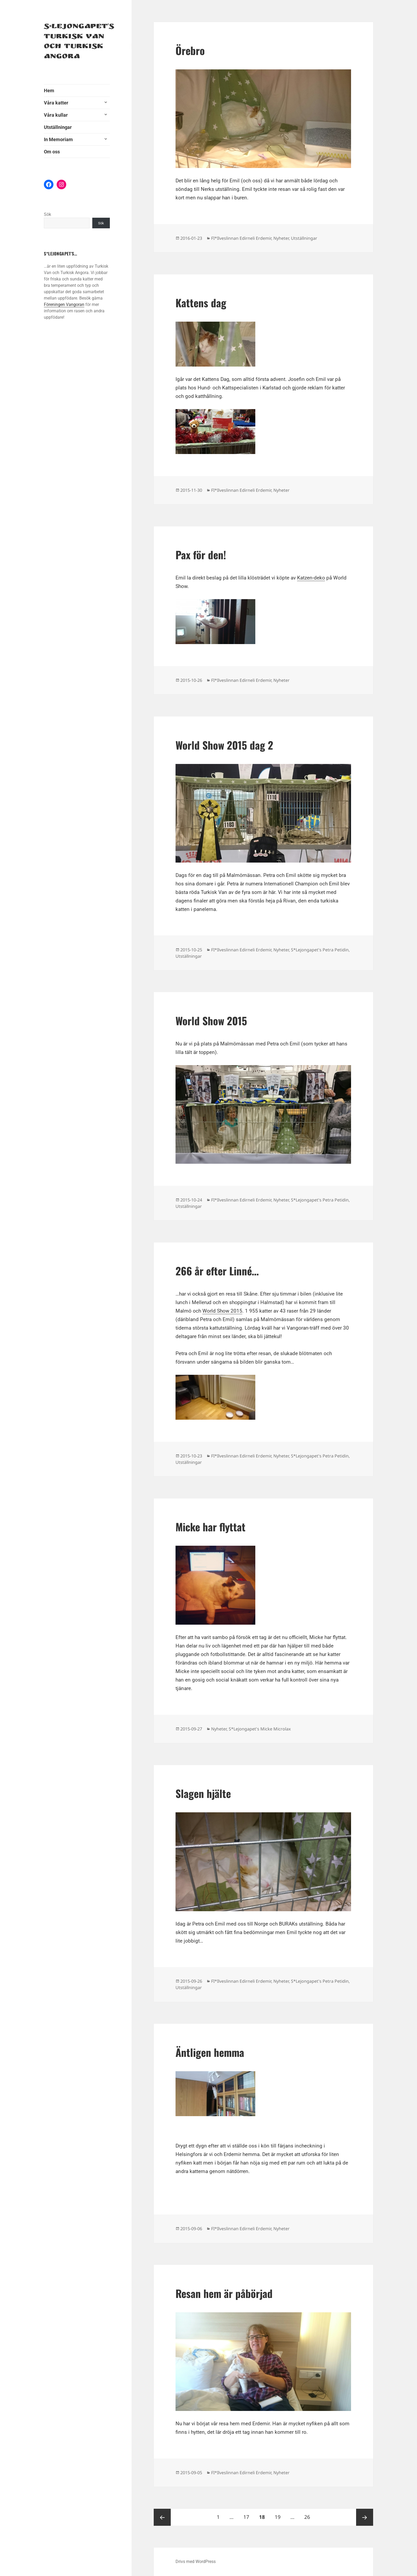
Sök (47, 214)
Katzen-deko (311, 578)
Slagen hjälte (203, 1793)
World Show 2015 (211, 1020)
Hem (49, 90)
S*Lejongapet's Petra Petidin (320, 950)
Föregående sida (162, 2517)
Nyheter (281, 238)
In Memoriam (58, 139)
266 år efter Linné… (217, 1270)
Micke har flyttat (210, 1526)
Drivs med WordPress (196, 2561)
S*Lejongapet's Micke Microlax (260, 1729)
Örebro (190, 50)
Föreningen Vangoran (64, 304)
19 (279, 2514)
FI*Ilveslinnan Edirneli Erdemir (241, 238)
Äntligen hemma (210, 2052)
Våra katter (56, 103)
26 (309, 2514)
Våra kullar (56, 115)
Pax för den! (201, 554)
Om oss (52, 151)
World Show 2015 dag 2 (224, 745)
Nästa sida (364, 2517)
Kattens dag (201, 302)
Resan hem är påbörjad (224, 2293)
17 (248, 2514)
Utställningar (58, 127)
